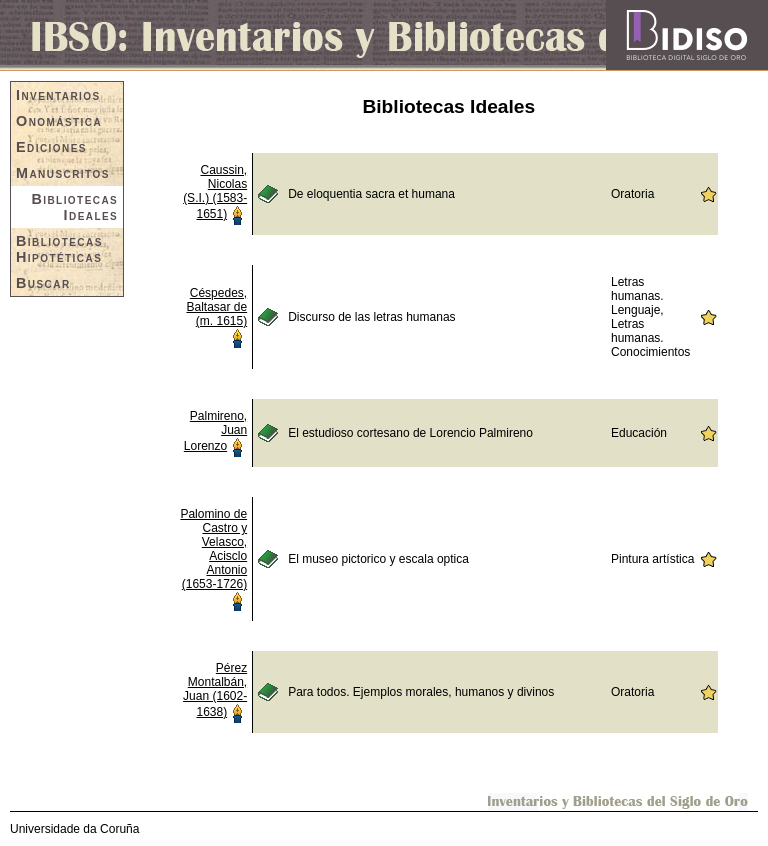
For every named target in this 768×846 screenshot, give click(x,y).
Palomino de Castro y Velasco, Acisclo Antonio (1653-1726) (213, 549)
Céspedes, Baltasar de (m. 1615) (216, 307)
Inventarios (58, 95)
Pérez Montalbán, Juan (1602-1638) (215, 690)
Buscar (43, 283)
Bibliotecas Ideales (74, 207)
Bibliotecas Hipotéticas (59, 249)
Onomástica (59, 121)
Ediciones (51, 147)
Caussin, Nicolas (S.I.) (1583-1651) (215, 192)
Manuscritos (63, 173)
